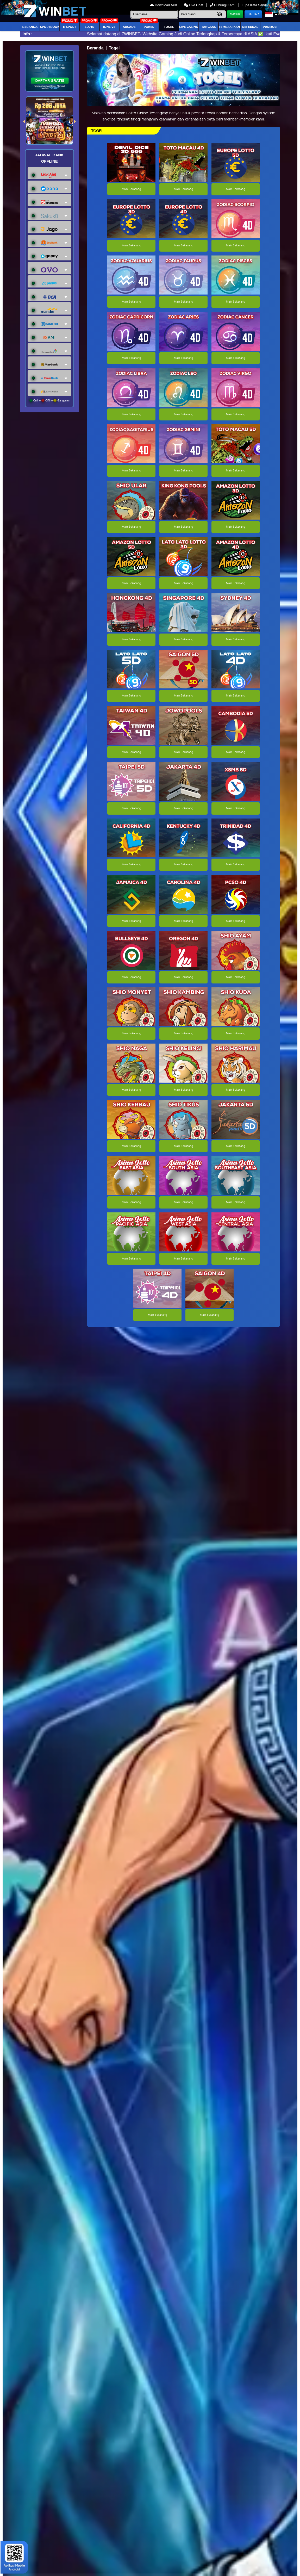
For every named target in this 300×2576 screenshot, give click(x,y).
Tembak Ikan (229, 27)
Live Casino (188, 27)
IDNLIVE (109, 27)
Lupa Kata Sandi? (256, 5)
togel (169, 27)
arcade (129, 27)
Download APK (164, 5)
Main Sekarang (131, 189)
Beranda (30, 27)
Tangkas (208, 27)
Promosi (270, 27)
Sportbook (49, 27)
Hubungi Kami (223, 5)
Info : (27, 34)
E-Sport (69, 27)
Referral (250, 27)
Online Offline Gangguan (49, 400)
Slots (89, 27)
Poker (149, 27)
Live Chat (193, 5)
